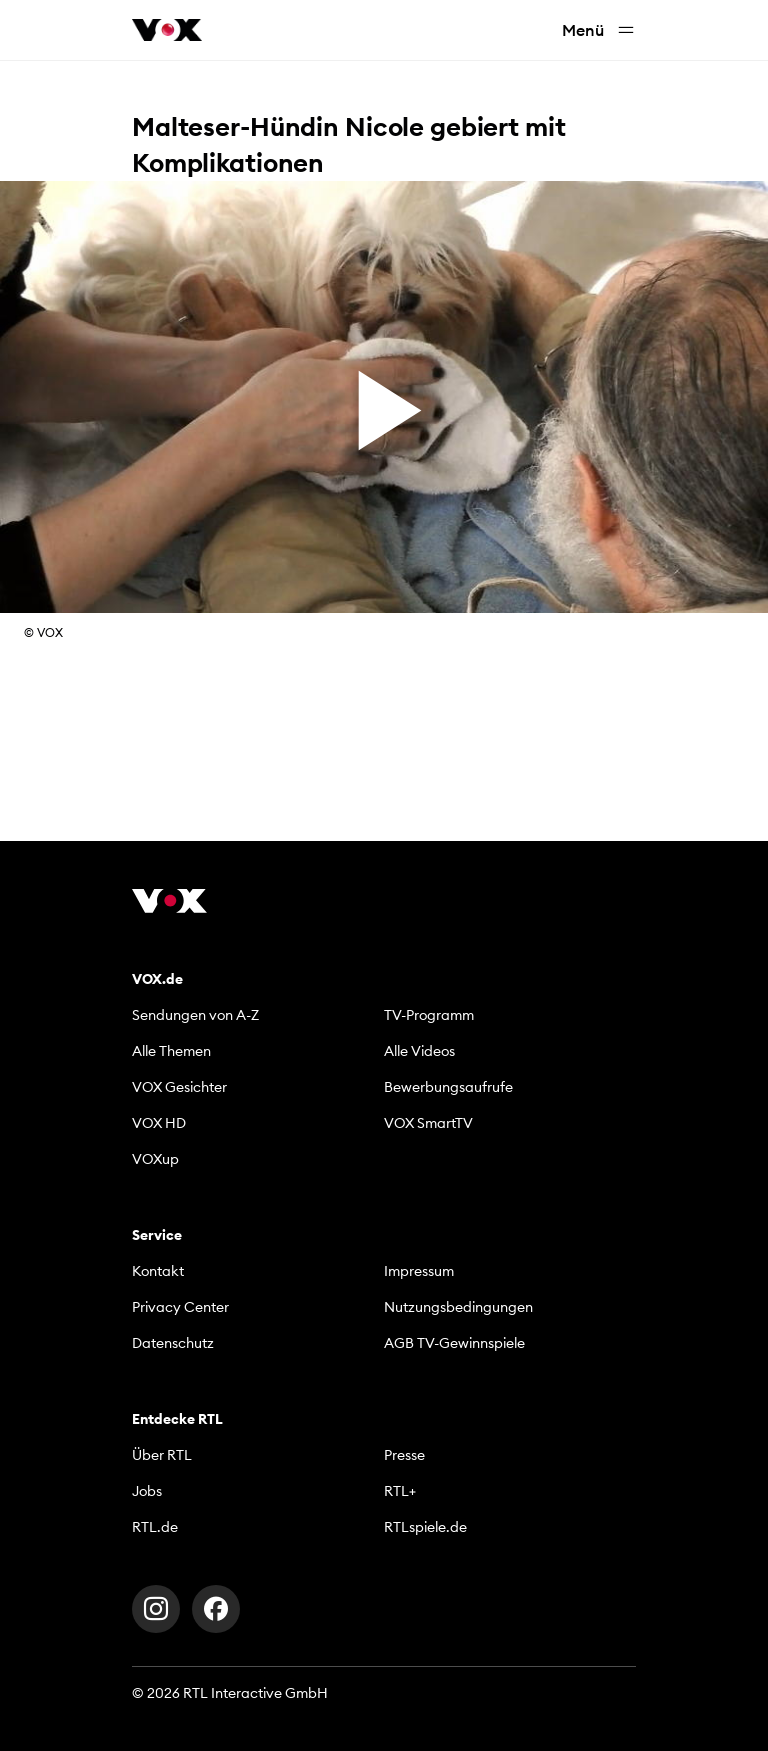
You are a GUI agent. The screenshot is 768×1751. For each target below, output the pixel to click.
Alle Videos (419, 1051)
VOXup (155, 1159)
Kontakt (158, 1271)
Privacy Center (180, 1307)
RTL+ (400, 1491)
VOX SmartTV (428, 1123)
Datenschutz (173, 1343)
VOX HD (159, 1123)
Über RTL (162, 1455)
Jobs (147, 1491)
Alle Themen (171, 1051)
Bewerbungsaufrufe (448, 1087)
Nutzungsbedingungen (458, 1307)
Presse (404, 1455)
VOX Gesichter (179, 1087)
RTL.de (155, 1527)
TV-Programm (429, 1015)
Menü (599, 30)
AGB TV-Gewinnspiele (454, 1343)
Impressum (419, 1271)
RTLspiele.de (425, 1527)
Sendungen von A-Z (195, 1015)
